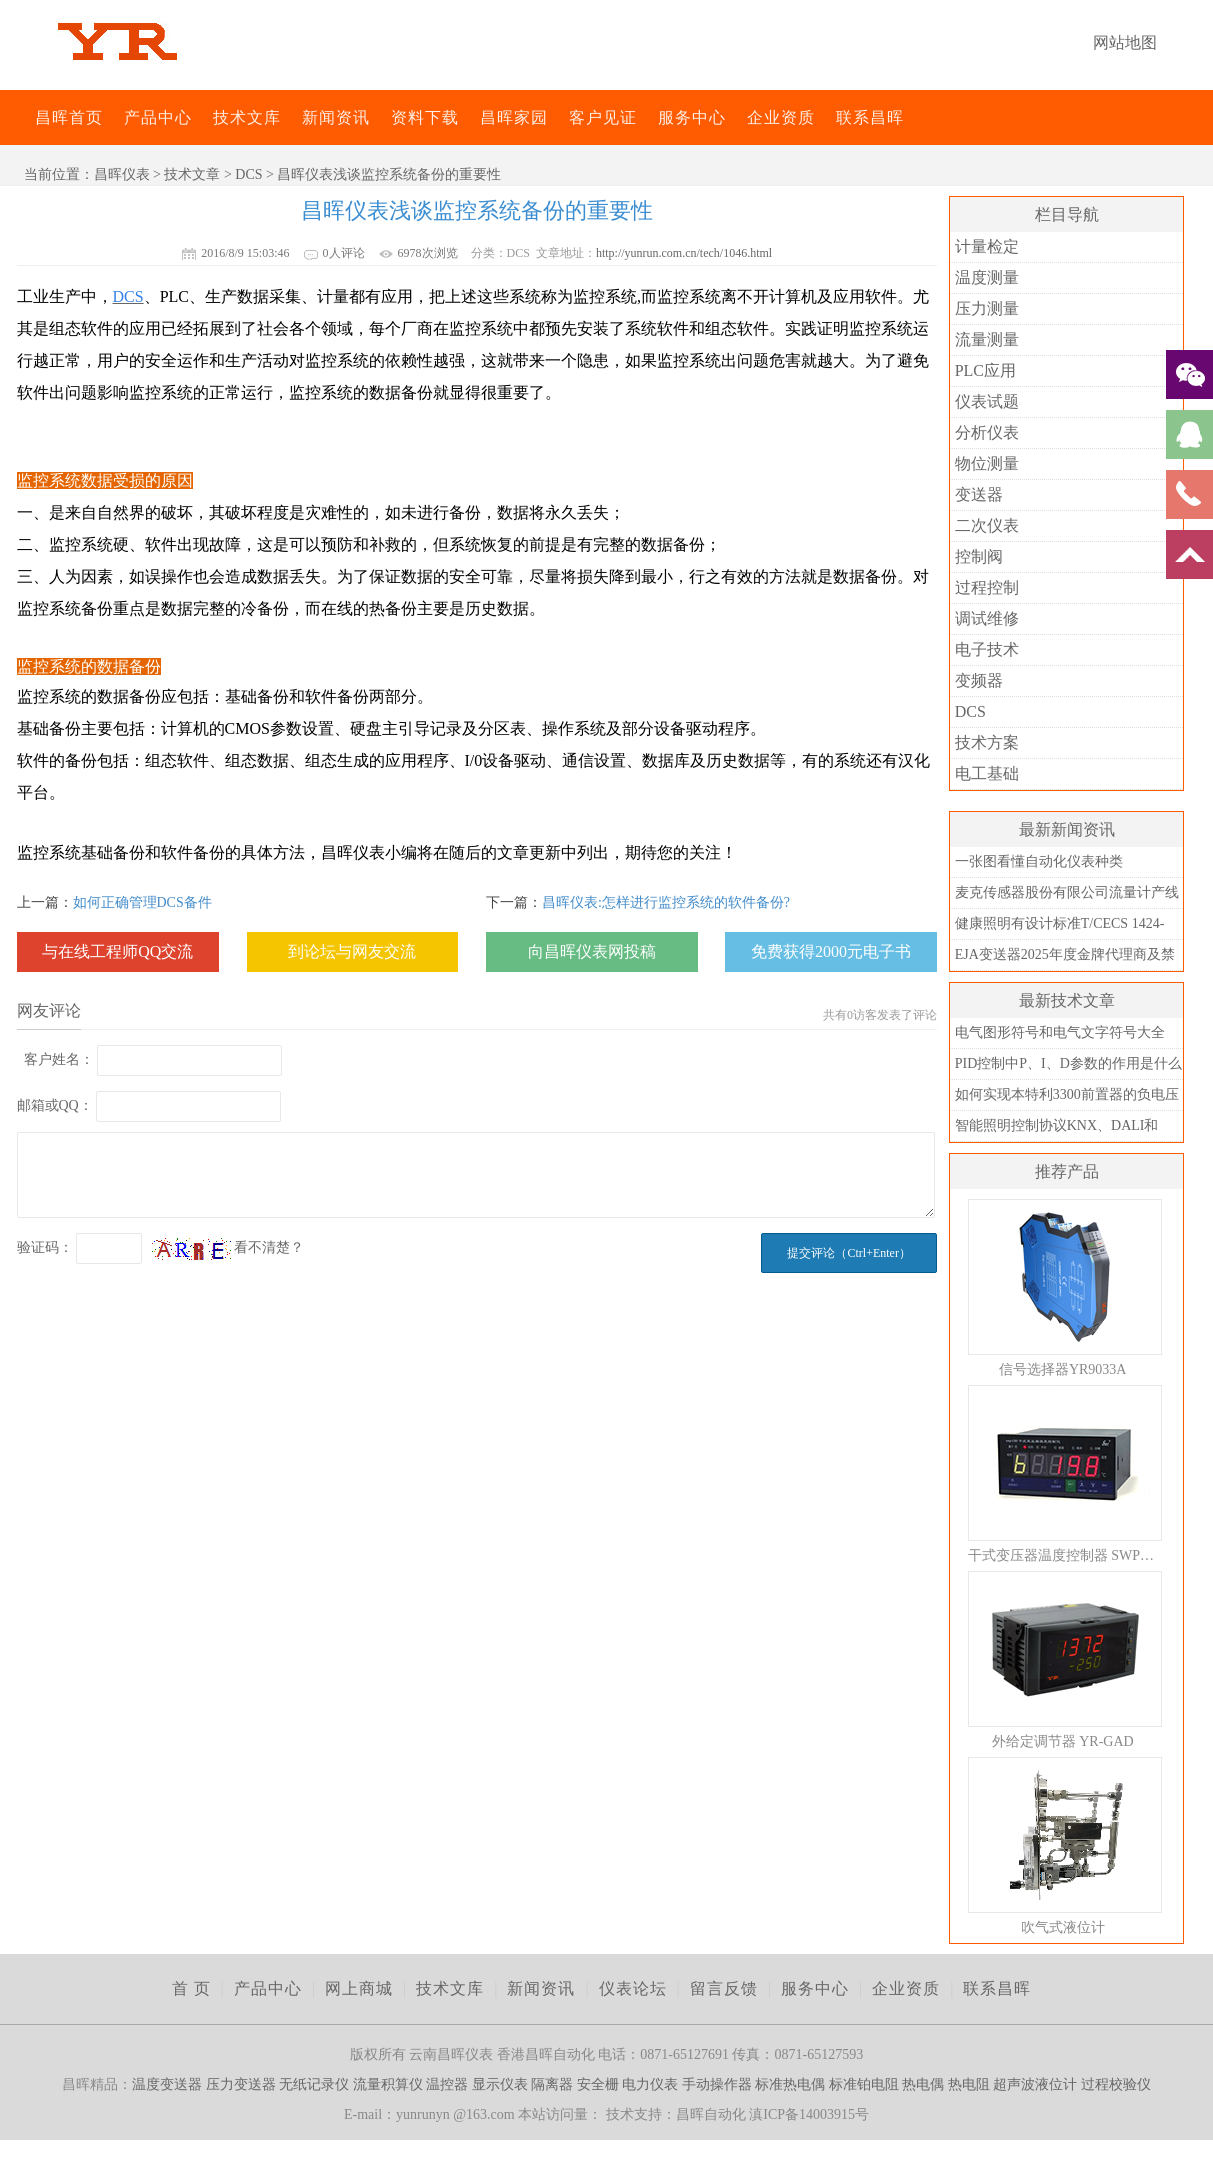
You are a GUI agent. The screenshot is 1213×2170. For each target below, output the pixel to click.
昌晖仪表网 (22, 117)
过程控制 (987, 587)
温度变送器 (167, 2084)
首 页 (191, 1988)
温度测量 (987, 277)
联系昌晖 (870, 117)
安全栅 (598, 2084)
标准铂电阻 (864, 2084)
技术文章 (192, 174)
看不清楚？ (228, 1247)
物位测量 (987, 463)
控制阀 (979, 556)
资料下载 (425, 117)
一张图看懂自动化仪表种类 (1039, 861)
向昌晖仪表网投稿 (592, 951)
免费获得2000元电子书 (831, 951)
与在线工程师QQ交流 (117, 951)
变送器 (979, 494)
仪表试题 (987, 401)
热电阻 (969, 2084)
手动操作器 (717, 2084)
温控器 (447, 2084)
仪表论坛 (633, 1988)
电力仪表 (650, 2084)
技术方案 (987, 742)
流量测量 (987, 339)
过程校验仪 (1116, 2084)
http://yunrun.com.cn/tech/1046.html (684, 253)
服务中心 (692, 117)
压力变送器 (241, 2084)
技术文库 (247, 117)
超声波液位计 (1035, 2084)
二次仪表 (987, 525)
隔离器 (552, 2084)
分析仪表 (987, 432)
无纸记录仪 (314, 2084)
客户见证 (603, 117)
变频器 (979, 680)
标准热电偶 (790, 2084)
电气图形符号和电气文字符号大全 (1060, 1032)
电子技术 (987, 649)
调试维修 (987, 618)
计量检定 (987, 246)
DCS (248, 174)
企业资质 (781, 117)
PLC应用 (985, 370)
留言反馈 (724, 1988)
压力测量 (987, 308)
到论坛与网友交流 (352, 951)
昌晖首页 (69, 117)
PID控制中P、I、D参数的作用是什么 (1068, 1063)
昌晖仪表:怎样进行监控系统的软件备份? (666, 902)
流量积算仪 (388, 2084)
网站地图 (1125, 42)
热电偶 (923, 2084)
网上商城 (359, 1988)
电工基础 (987, 773)
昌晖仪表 (122, 174)
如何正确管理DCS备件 (142, 902)
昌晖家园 (514, 117)
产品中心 (158, 117)
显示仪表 (500, 2084)
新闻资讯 (336, 117)
